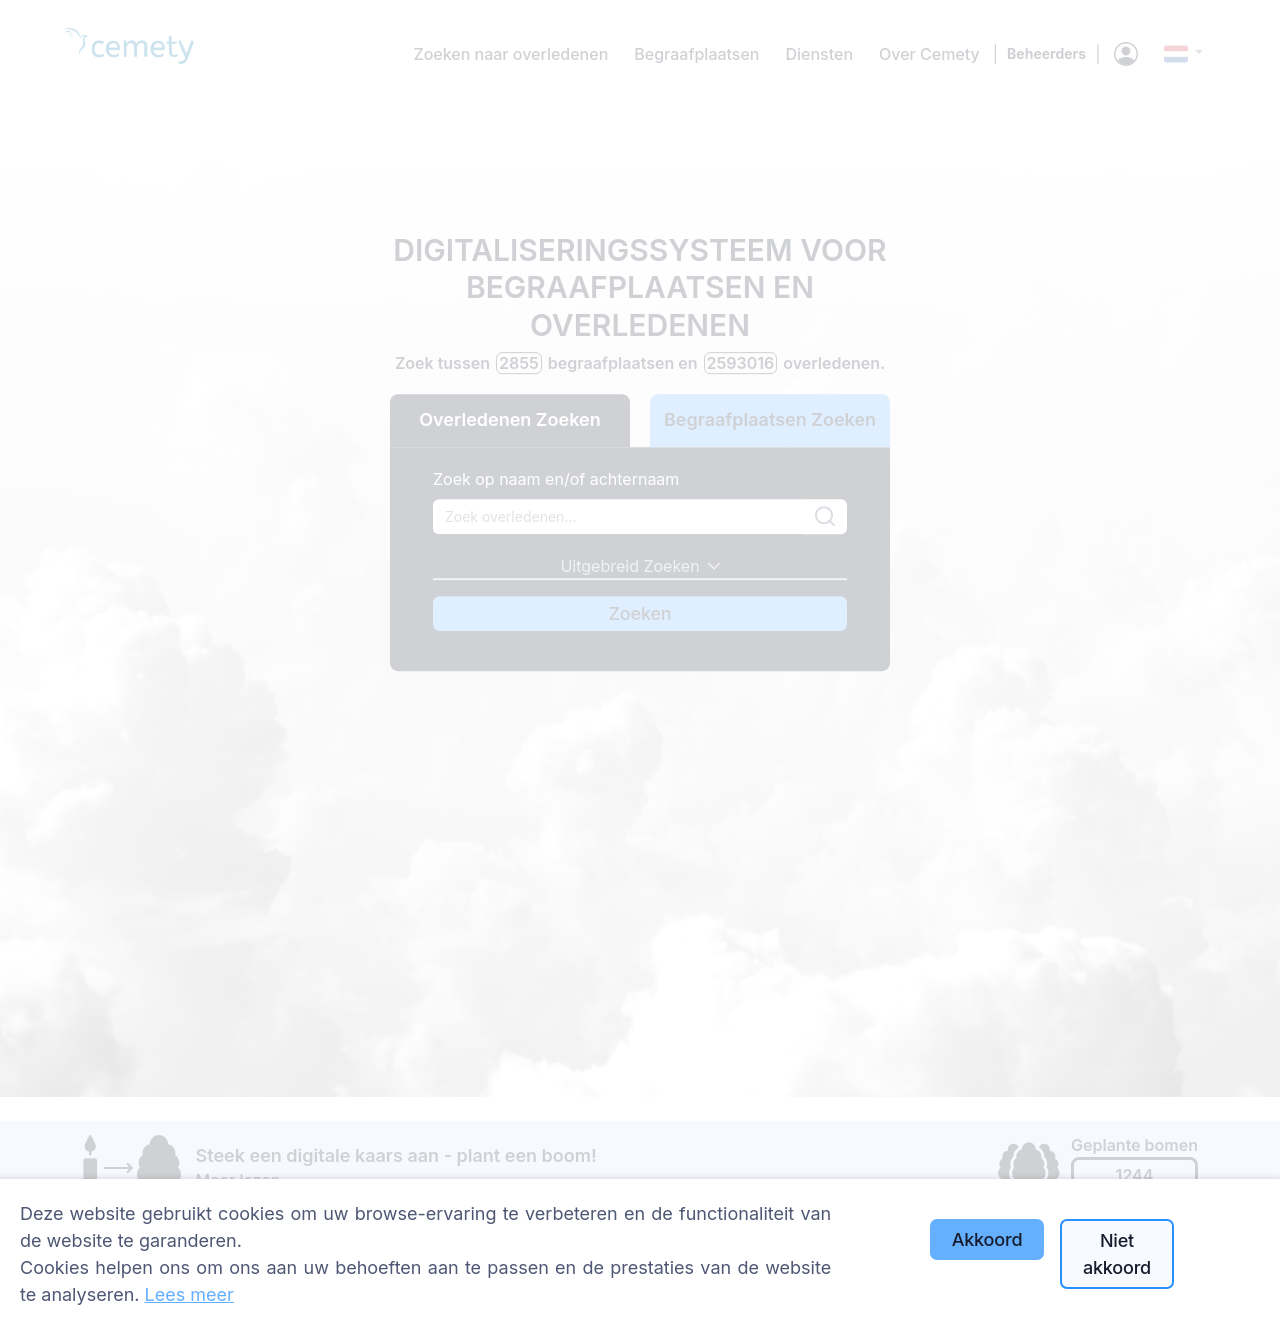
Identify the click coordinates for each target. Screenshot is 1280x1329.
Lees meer (189, 1294)
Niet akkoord (1117, 1254)
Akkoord (987, 1239)
